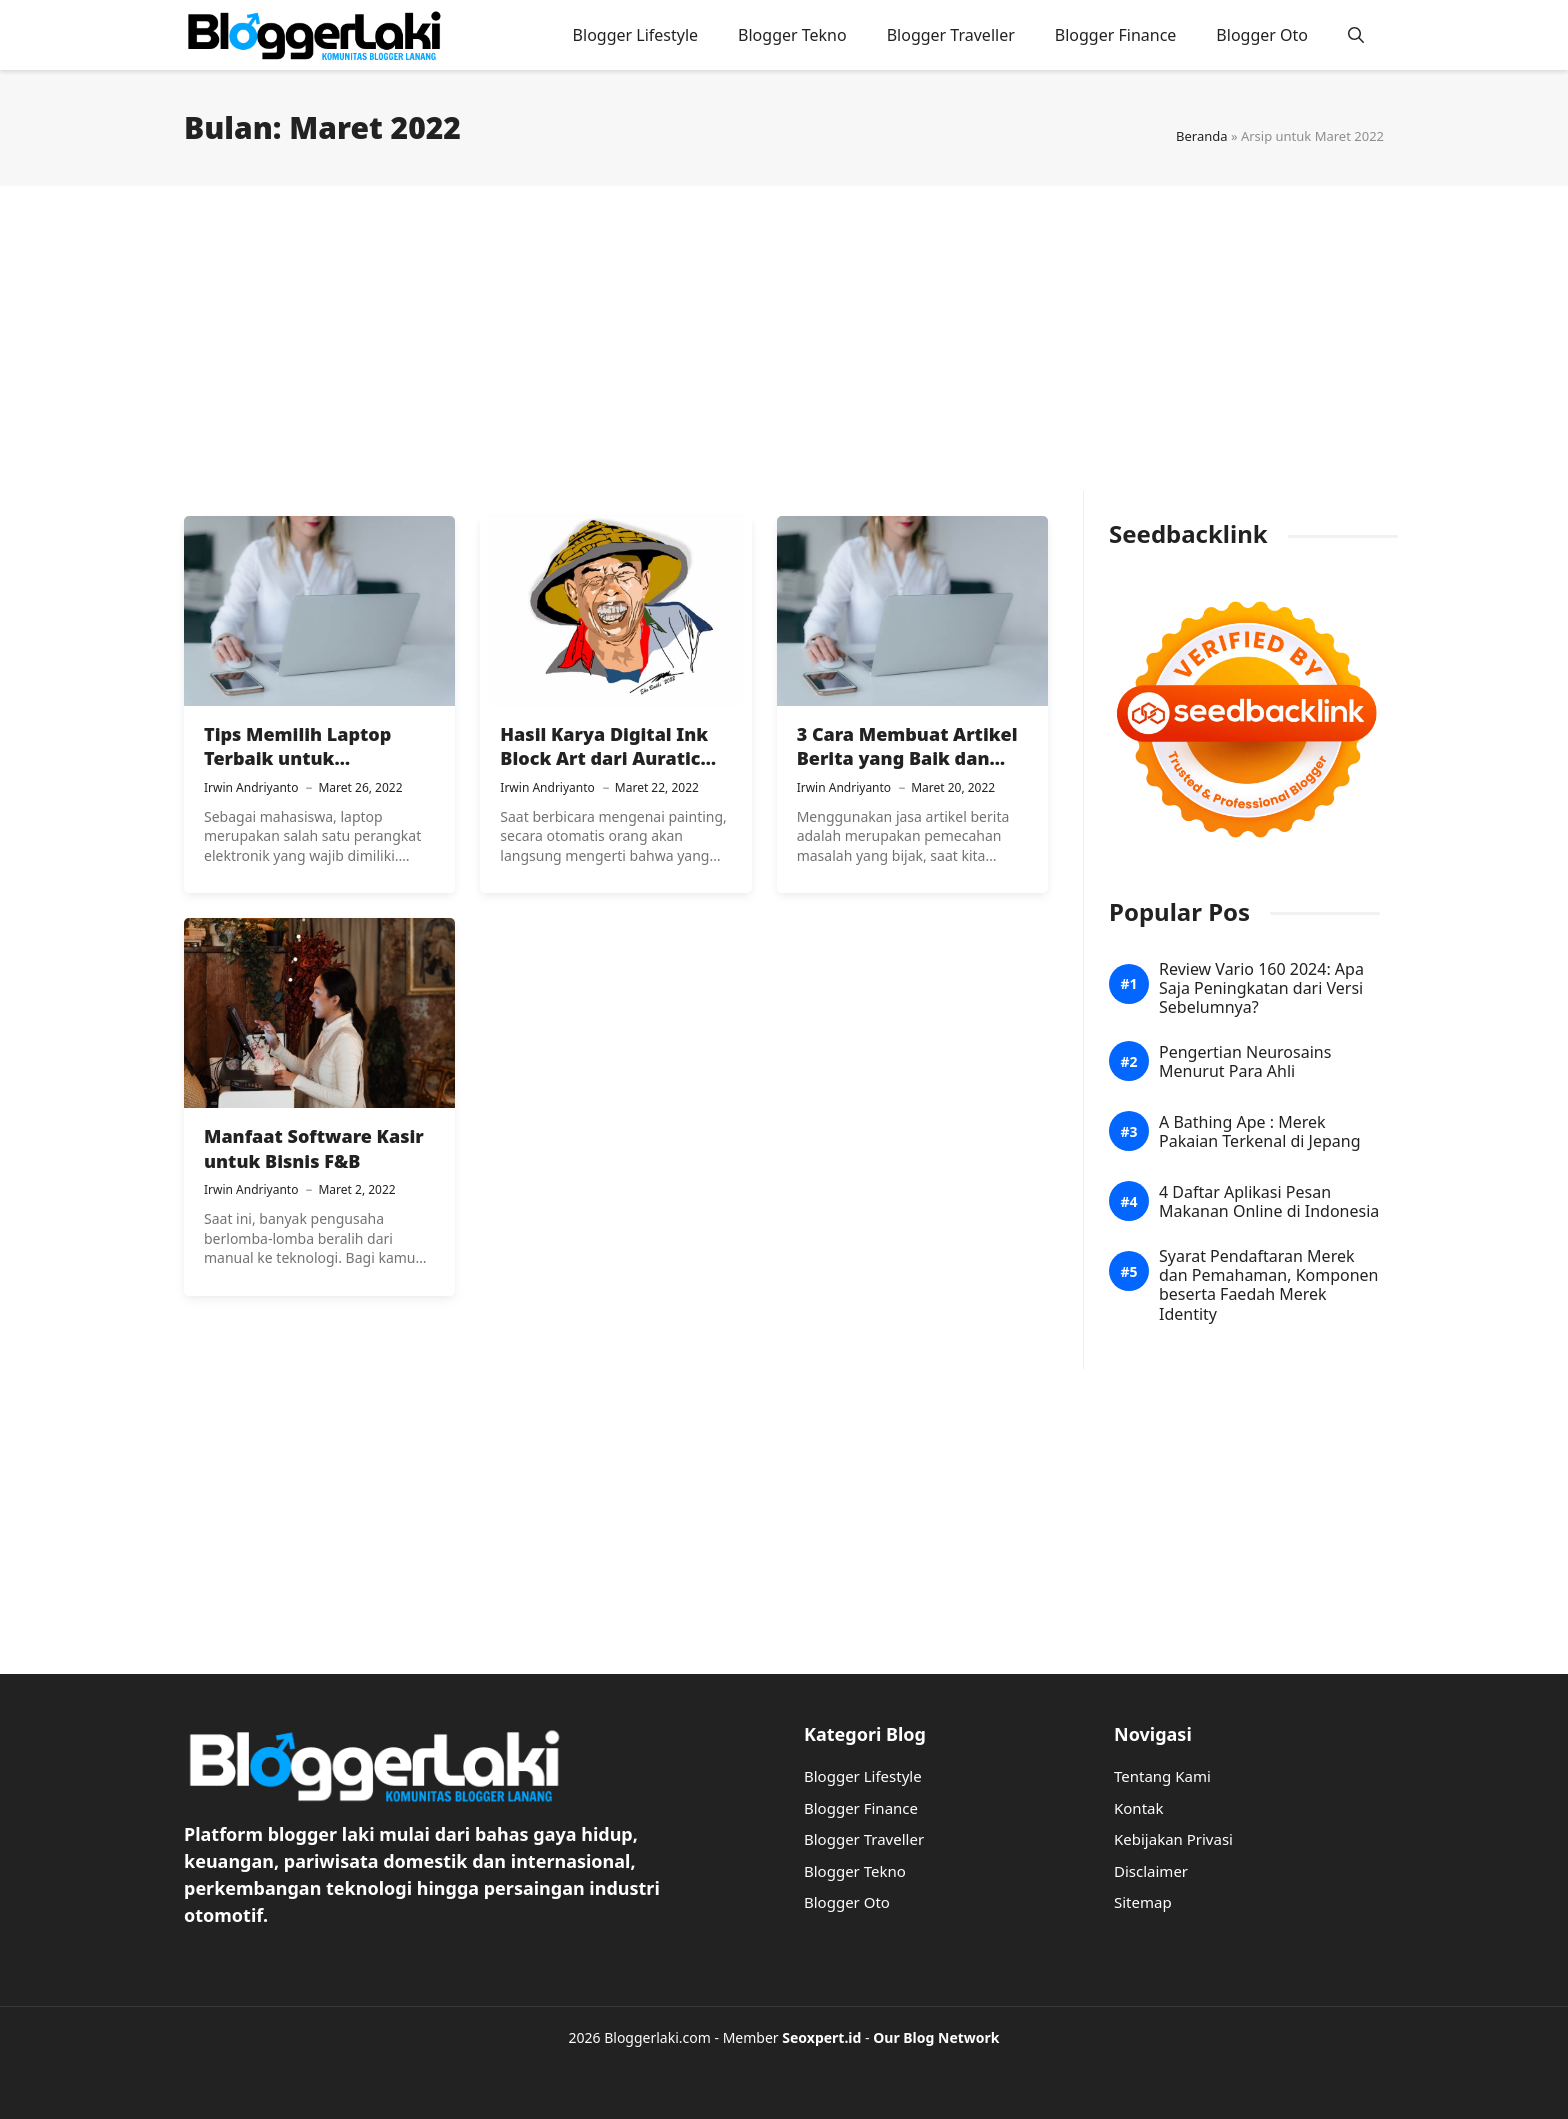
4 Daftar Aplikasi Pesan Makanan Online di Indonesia (1269, 1202)
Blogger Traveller (951, 35)
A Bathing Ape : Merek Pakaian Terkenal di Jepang (1260, 1132)
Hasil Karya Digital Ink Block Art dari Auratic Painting (604, 758)
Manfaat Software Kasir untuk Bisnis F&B (314, 1148)
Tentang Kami (1162, 1776)
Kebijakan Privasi (1173, 1839)
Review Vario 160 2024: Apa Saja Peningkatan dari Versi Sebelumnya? (1261, 989)
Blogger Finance (1116, 35)
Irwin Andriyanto (251, 787)
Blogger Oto (1262, 35)
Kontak (1138, 1808)
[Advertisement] (784, 351)
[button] (1356, 35)
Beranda (1202, 136)
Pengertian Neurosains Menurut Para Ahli (1245, 1062)
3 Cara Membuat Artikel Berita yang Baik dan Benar (907, 758)
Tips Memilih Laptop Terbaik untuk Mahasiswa (297, 758)
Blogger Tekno (792, 35)
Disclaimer (1151, 1871)
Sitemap (1143, 1902)
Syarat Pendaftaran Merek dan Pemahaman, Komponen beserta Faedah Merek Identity (1269, 1285)
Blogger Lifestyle (635, 35)
